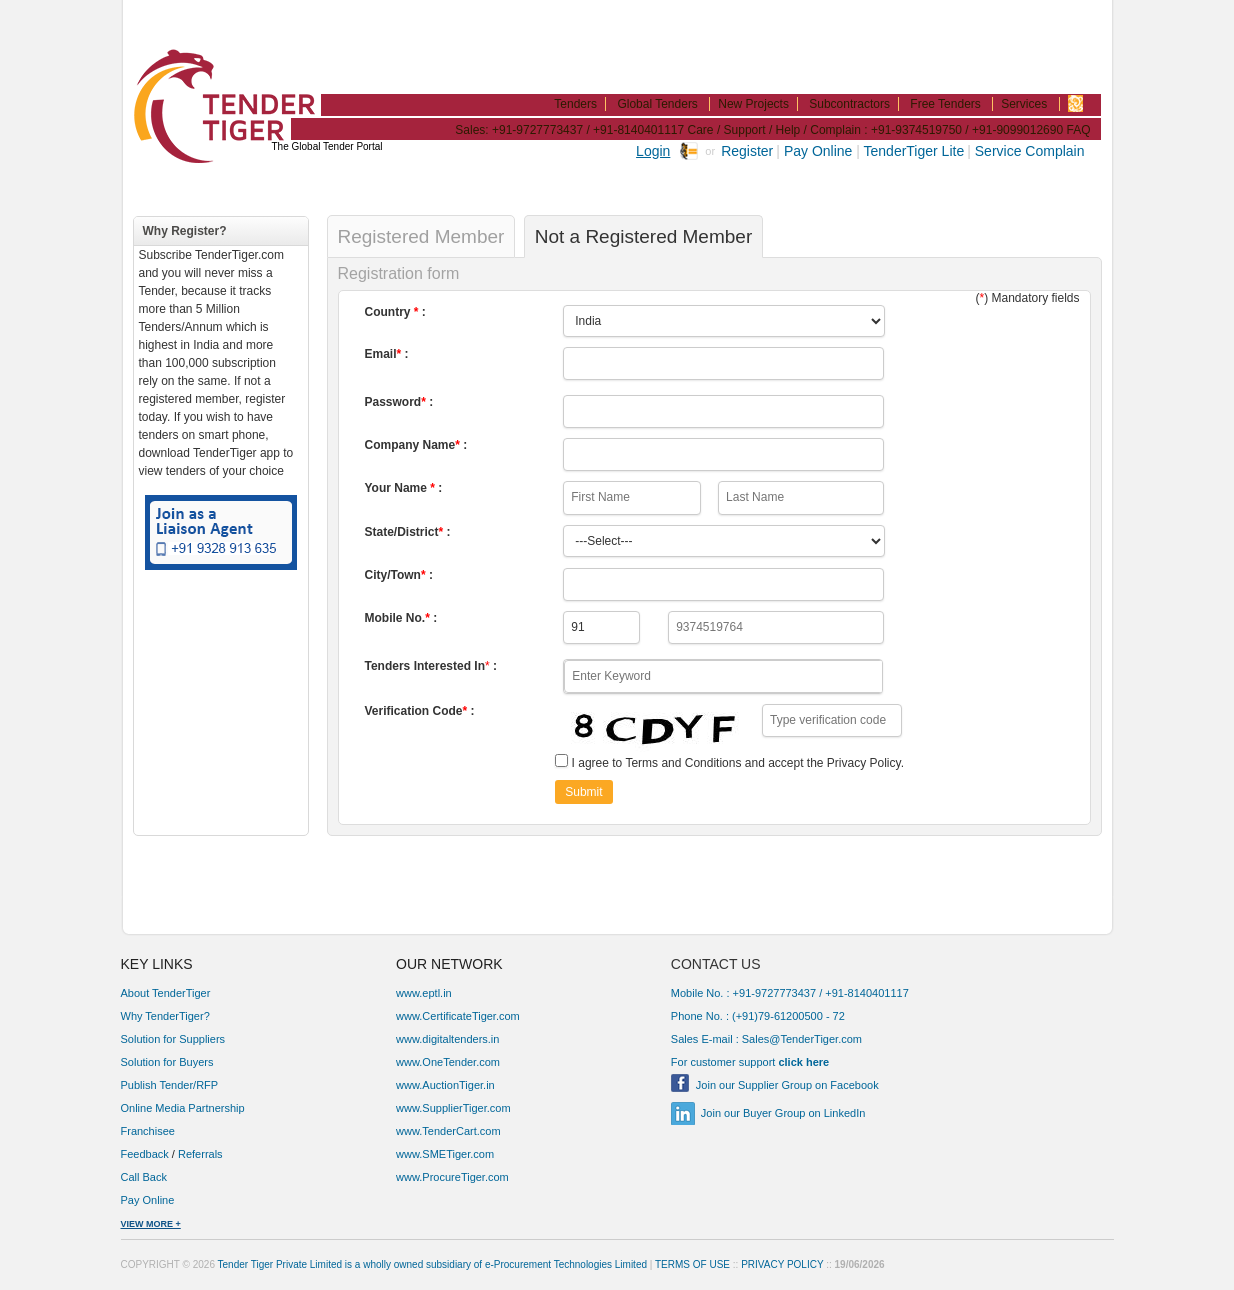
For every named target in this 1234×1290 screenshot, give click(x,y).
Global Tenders (657, 104)
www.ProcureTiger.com (452, 1177)
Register (747, 151)
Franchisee (148, 1131)
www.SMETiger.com (445, 1154)
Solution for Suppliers (173, 1039)
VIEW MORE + (151, 1224)
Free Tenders (945, 104)
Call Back (146, 1177)
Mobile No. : (401, 618)
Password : (399, 402)
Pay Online (820, 151)
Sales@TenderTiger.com (802, 1039)
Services (1024, 104)
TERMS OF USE (692, 1264)
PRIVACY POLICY (782, 1264)
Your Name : (404, 488)
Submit (583, 792)
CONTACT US (716, 964)
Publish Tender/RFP (170, 1085)
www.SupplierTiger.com (453, 1108)
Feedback (145, 1154)
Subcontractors (849, 104)
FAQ (1078, 130)
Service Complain (1030, 151)
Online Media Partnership (183, 1108)
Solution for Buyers (167, 1062)
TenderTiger (216, 82)
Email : (387, 354)
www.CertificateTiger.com (458, 1016)
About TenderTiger (166, 993)
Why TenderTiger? (165, 1016)
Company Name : (416, 445)
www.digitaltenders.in (447, 1039)
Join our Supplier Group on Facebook (787, 1085)
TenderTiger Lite (914, 151)
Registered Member (421, 236)
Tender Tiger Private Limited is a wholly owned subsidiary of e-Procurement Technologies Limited (432, 1264)
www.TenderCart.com (448, 1131)
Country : (395, 312)
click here (803, 1062)
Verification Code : (420, 711)
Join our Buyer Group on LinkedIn (783, 1113)
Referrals (200, 1154)
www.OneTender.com (448, 1062)
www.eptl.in (424, 993)
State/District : (408, 532)
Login (653, 151)
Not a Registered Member (644, 236)
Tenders (575, 104)
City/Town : (399, 575)
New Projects (753, 104)
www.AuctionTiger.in (445, 1085)
